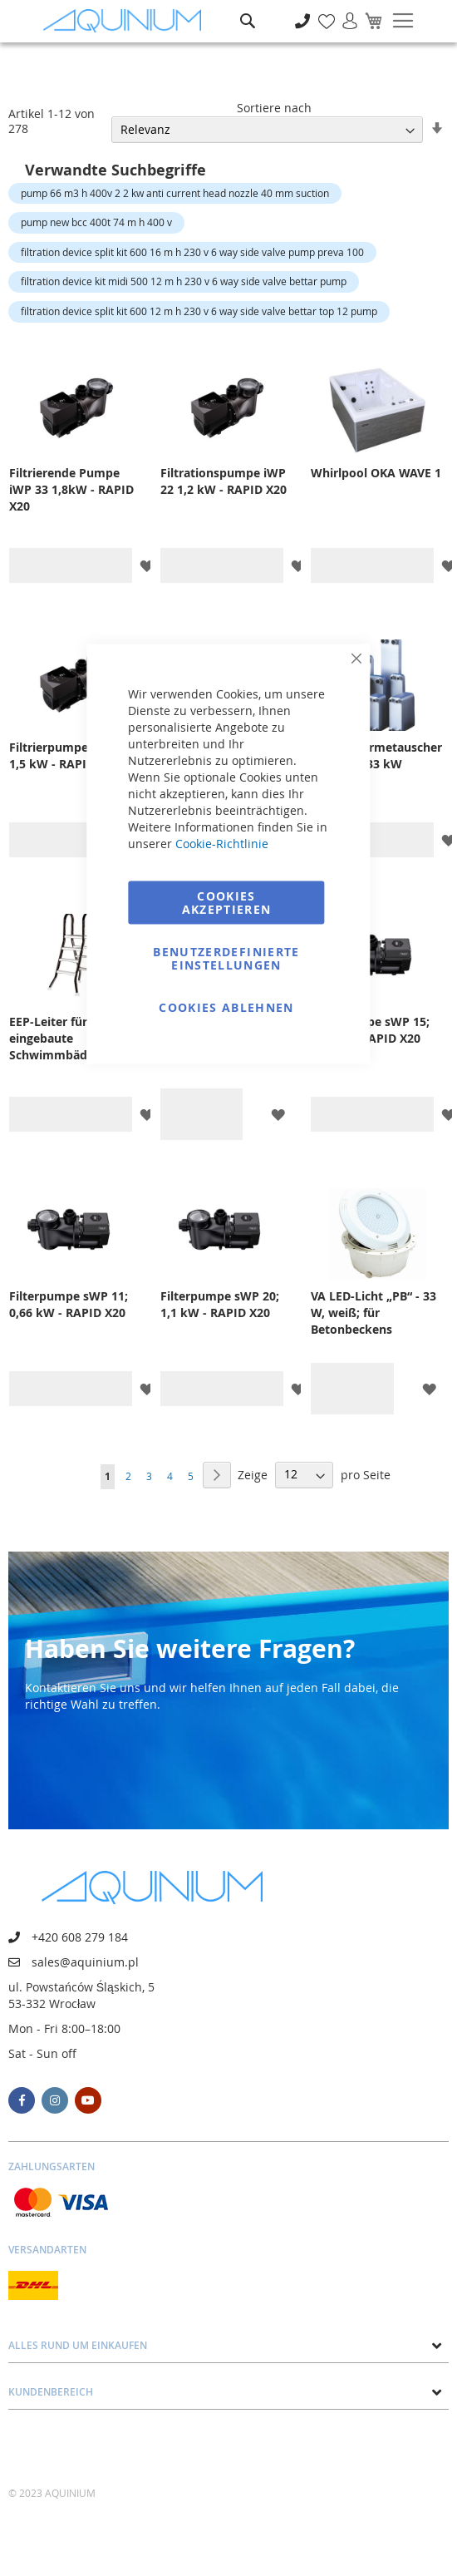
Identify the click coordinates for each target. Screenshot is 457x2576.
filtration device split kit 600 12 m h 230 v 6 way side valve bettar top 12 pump (199, 311)
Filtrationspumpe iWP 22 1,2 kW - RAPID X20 (223, 481)
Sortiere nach (274, 108)
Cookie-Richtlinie (221, 843)
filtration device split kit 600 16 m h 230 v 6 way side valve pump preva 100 (192, 252)
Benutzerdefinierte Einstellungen (226, 958)
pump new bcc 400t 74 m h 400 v (96, 222)
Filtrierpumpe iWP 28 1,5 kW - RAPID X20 (69, 755)
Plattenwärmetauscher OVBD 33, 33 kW (376, 755)
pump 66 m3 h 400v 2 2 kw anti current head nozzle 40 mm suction (175, 193)
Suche (247, 8)
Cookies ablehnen (226, 1007)
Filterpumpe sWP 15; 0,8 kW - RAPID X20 (370, 1030)
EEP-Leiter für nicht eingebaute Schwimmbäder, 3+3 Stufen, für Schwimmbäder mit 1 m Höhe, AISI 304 (70, 1038)
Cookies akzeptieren (227, 902)
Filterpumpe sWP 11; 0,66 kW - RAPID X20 (68, 1304)
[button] (146, 565)
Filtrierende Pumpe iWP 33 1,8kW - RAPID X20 (71, 489)
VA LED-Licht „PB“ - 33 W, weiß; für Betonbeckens (373, 1312)
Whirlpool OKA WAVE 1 (376, 473)
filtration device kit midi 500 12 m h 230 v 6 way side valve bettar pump (183, 281)
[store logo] (126, 21)
